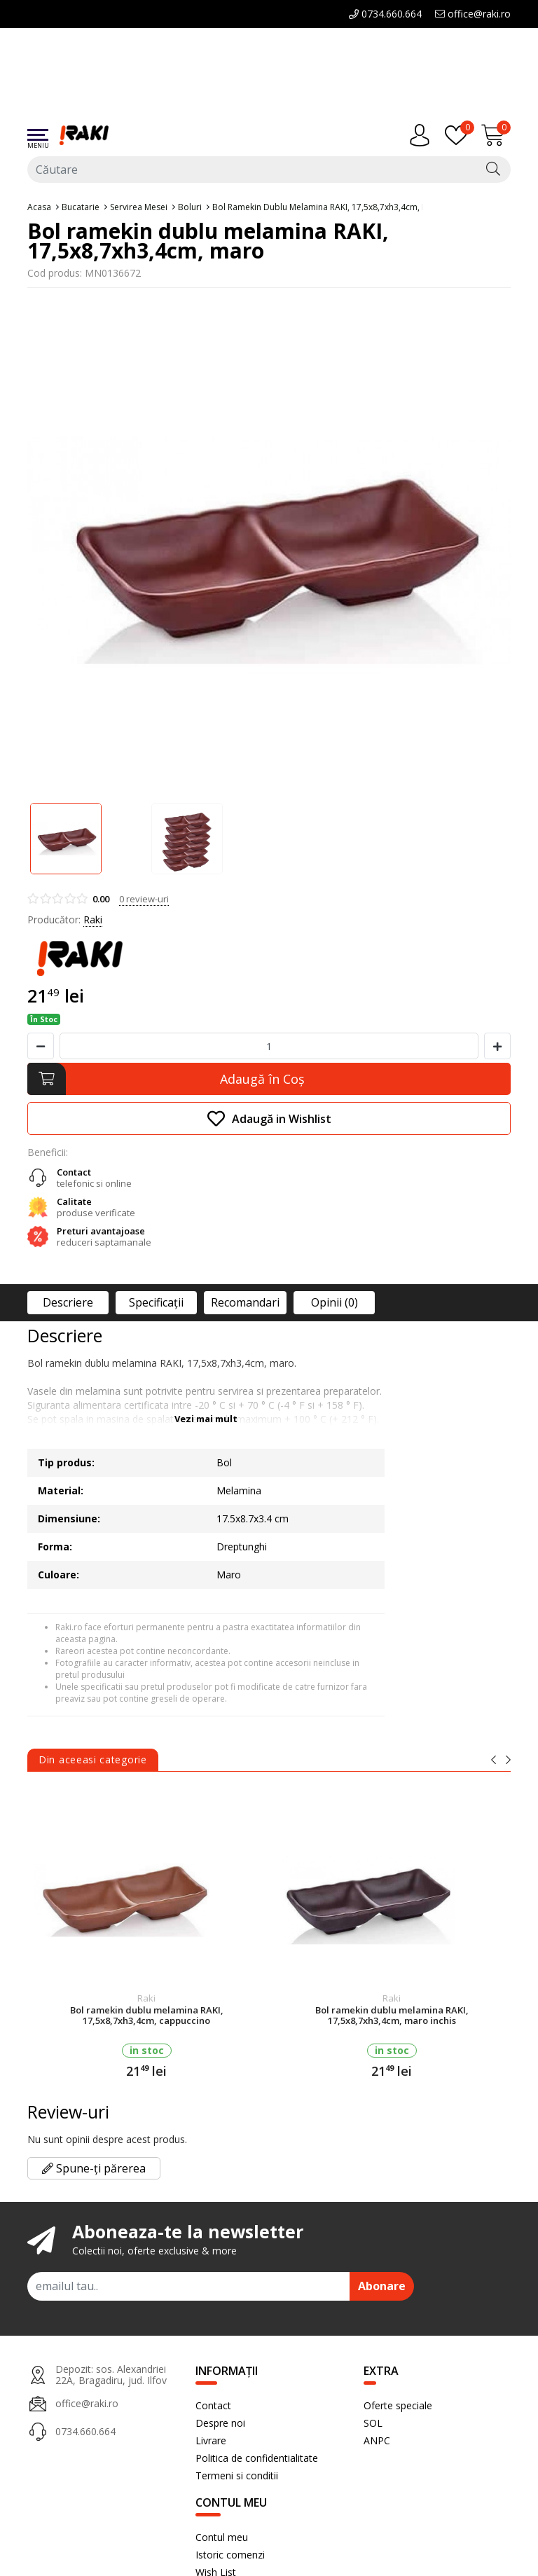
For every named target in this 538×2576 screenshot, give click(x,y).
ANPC (377, 2440)
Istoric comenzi (230, 2554)
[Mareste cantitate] (497, 1046)
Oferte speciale (398, 2405)
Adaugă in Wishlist (269, 1118)
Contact (213, 2405)
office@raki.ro (473, 13)
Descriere (68, 1302)
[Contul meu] (423, 135)
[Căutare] (493, 169)
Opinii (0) (334, 1302)
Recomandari (245, 1302)
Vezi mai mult (205, 1418)
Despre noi (220, 2423)
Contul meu (221, 2537)
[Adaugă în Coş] (269, 1079)
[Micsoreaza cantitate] (40, 1046)
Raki (92, 919)
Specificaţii (156, 1302)
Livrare (210, 2440)
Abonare (382, 2286)
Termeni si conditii (236, 2475)
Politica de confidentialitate (256, 2458)
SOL (373, 2423)
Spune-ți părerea (94, 2168)
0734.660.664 (385, 13)
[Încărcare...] (496, 135)
